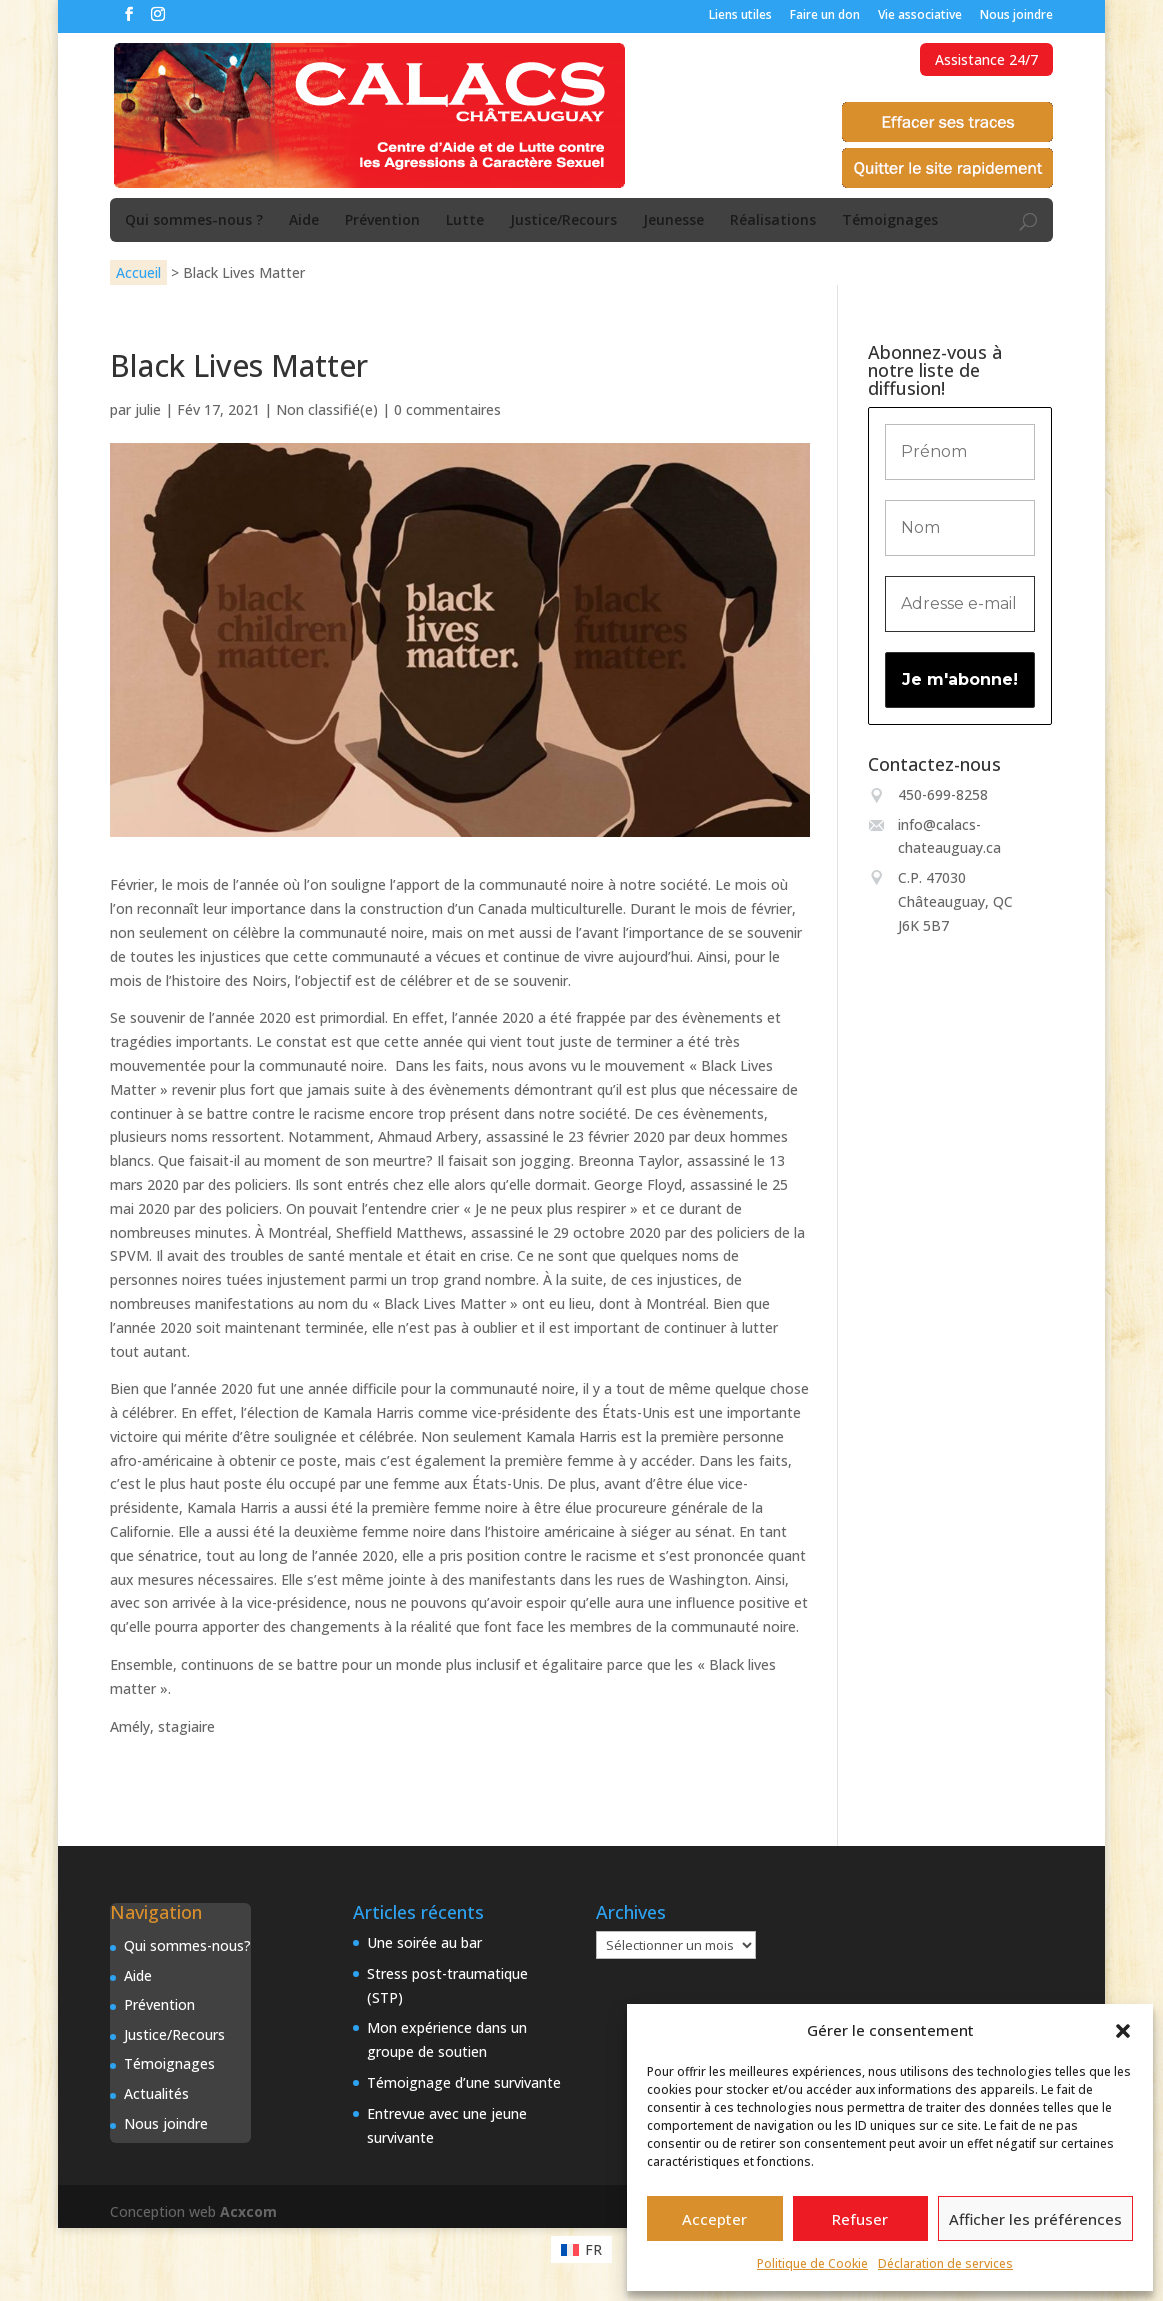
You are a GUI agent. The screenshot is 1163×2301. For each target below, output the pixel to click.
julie (148, 409)
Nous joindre (1016, 16)
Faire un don (825, 16)
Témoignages (890, 221)
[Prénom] (960, 452)
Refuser (860, 2219)
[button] (1123, 2031)
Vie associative (920, 16)
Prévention (382, 221)
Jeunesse (673, 221)
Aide (304, 221)
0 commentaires (447, 409)
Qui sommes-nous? (187, 1945)
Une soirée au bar (424, 1942)
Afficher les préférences (1035, 2219)
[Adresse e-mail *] (960, 604)
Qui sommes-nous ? (194, 221)
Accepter (714, 2219)
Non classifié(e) (327, 409)
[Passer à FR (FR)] (581, 2249)
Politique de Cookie (812, 2263)
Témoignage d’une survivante (464, 2082)
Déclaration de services (945, 2263)
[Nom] (960, 528)
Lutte (465, 221)
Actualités (156, 2093)
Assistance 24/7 (986, 59)
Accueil (138, 272)
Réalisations (773, 221)
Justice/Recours (563, 221)
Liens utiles (740, 16)
